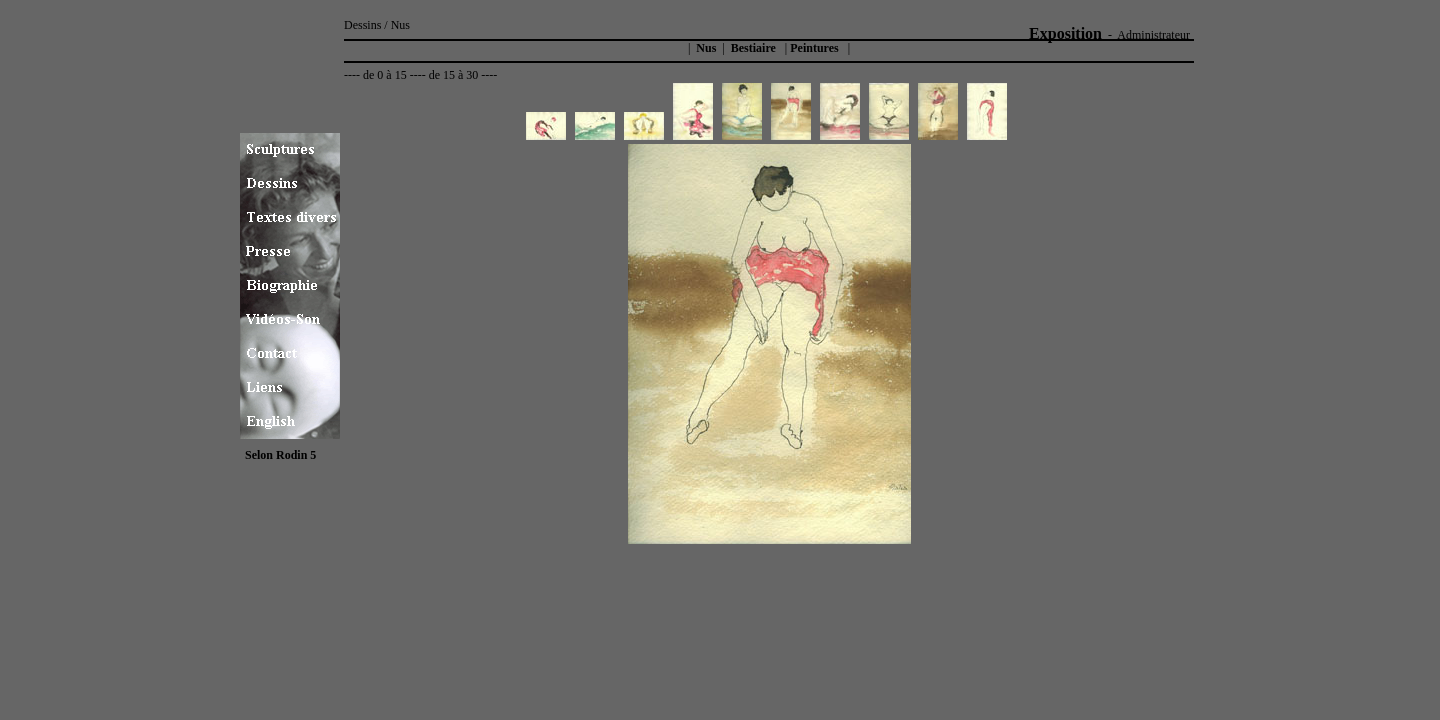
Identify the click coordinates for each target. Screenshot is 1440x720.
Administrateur (1153, 35)
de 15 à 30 (454, 75)
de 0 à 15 (385, 75)
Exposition (1065, 33)
